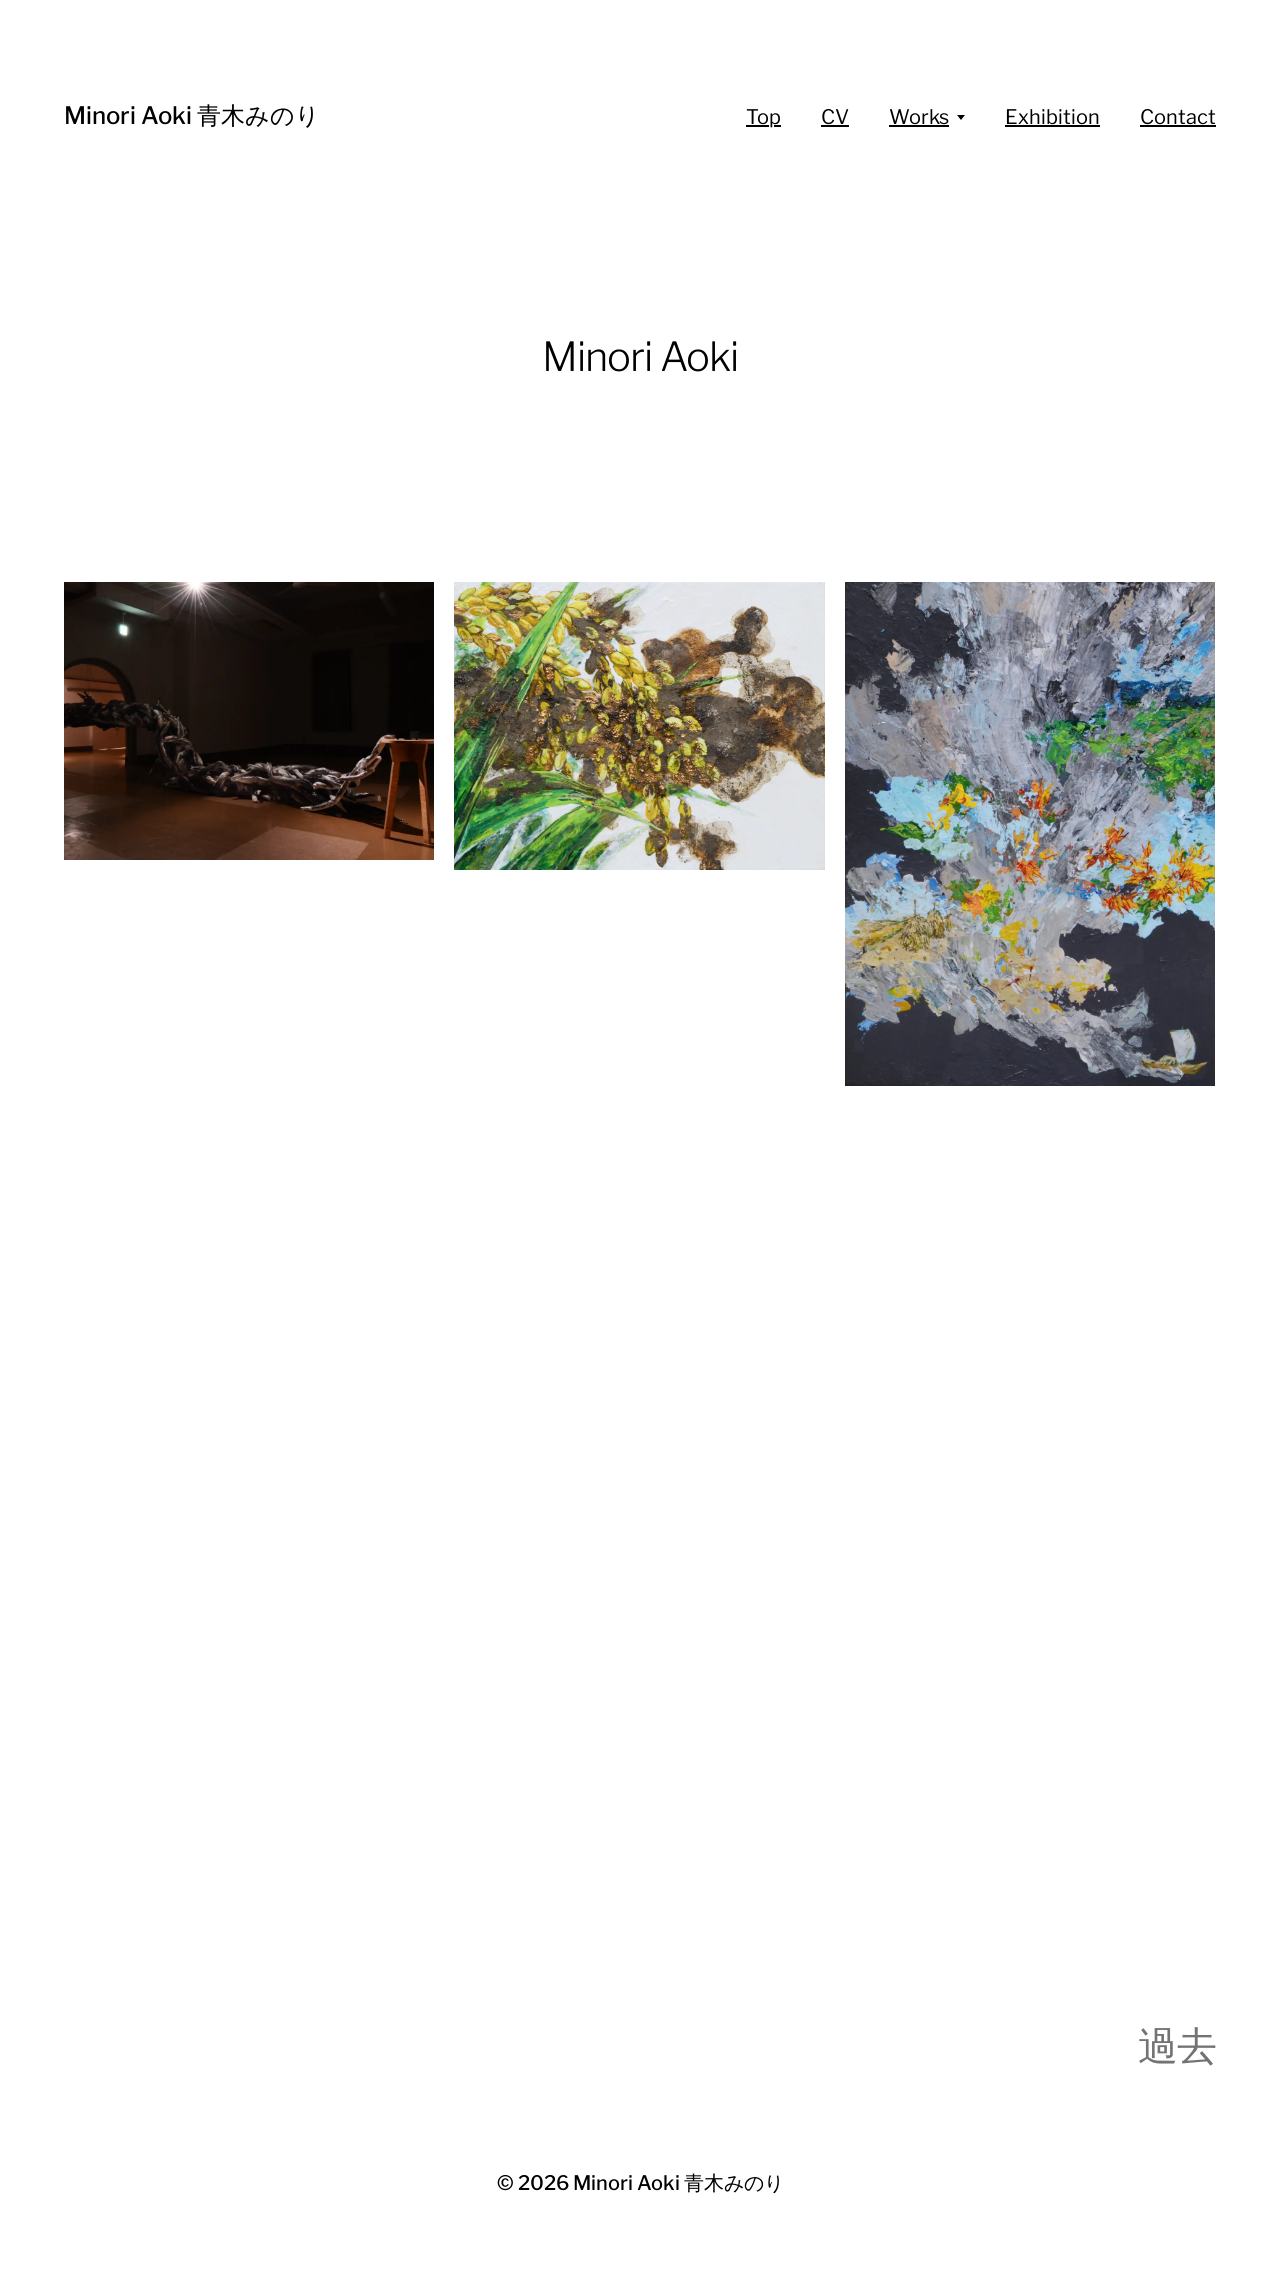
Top (763, 117)
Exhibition (1052, 117)
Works (919, 117)
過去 (1177, 2045)
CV (835, 117)
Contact (1178, 117)
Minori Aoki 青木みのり (192, 115)
